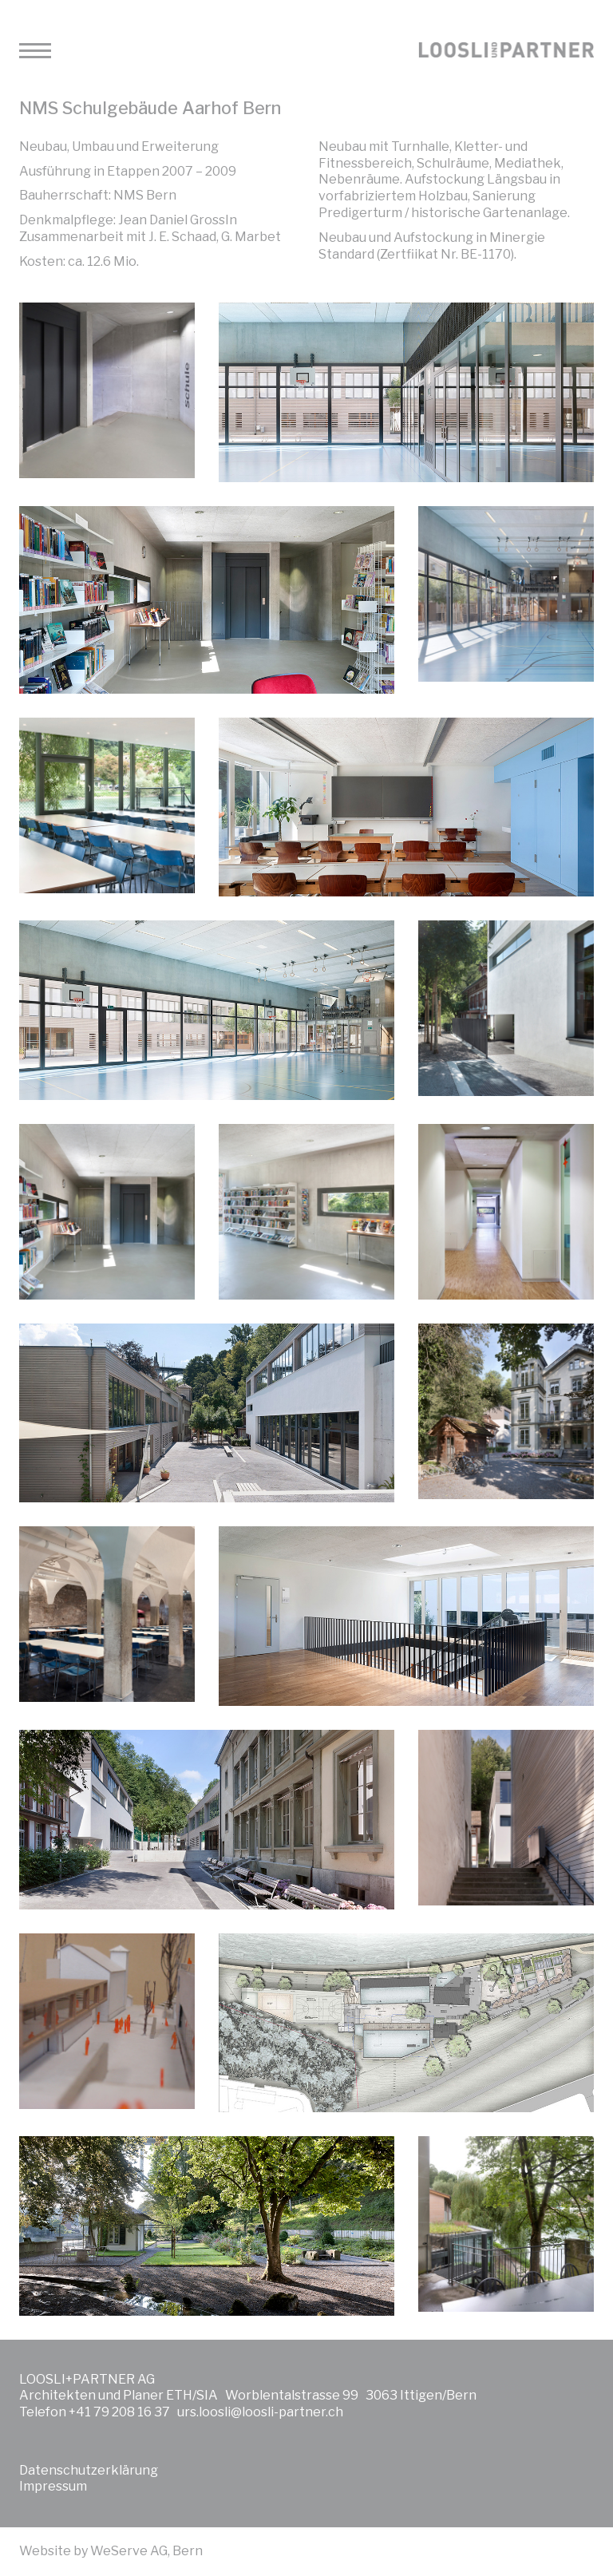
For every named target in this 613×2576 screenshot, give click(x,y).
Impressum (53, 2486)
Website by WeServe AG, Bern (111, 2550)
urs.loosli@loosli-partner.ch (260, 2412)
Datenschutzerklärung (88, 2470)
